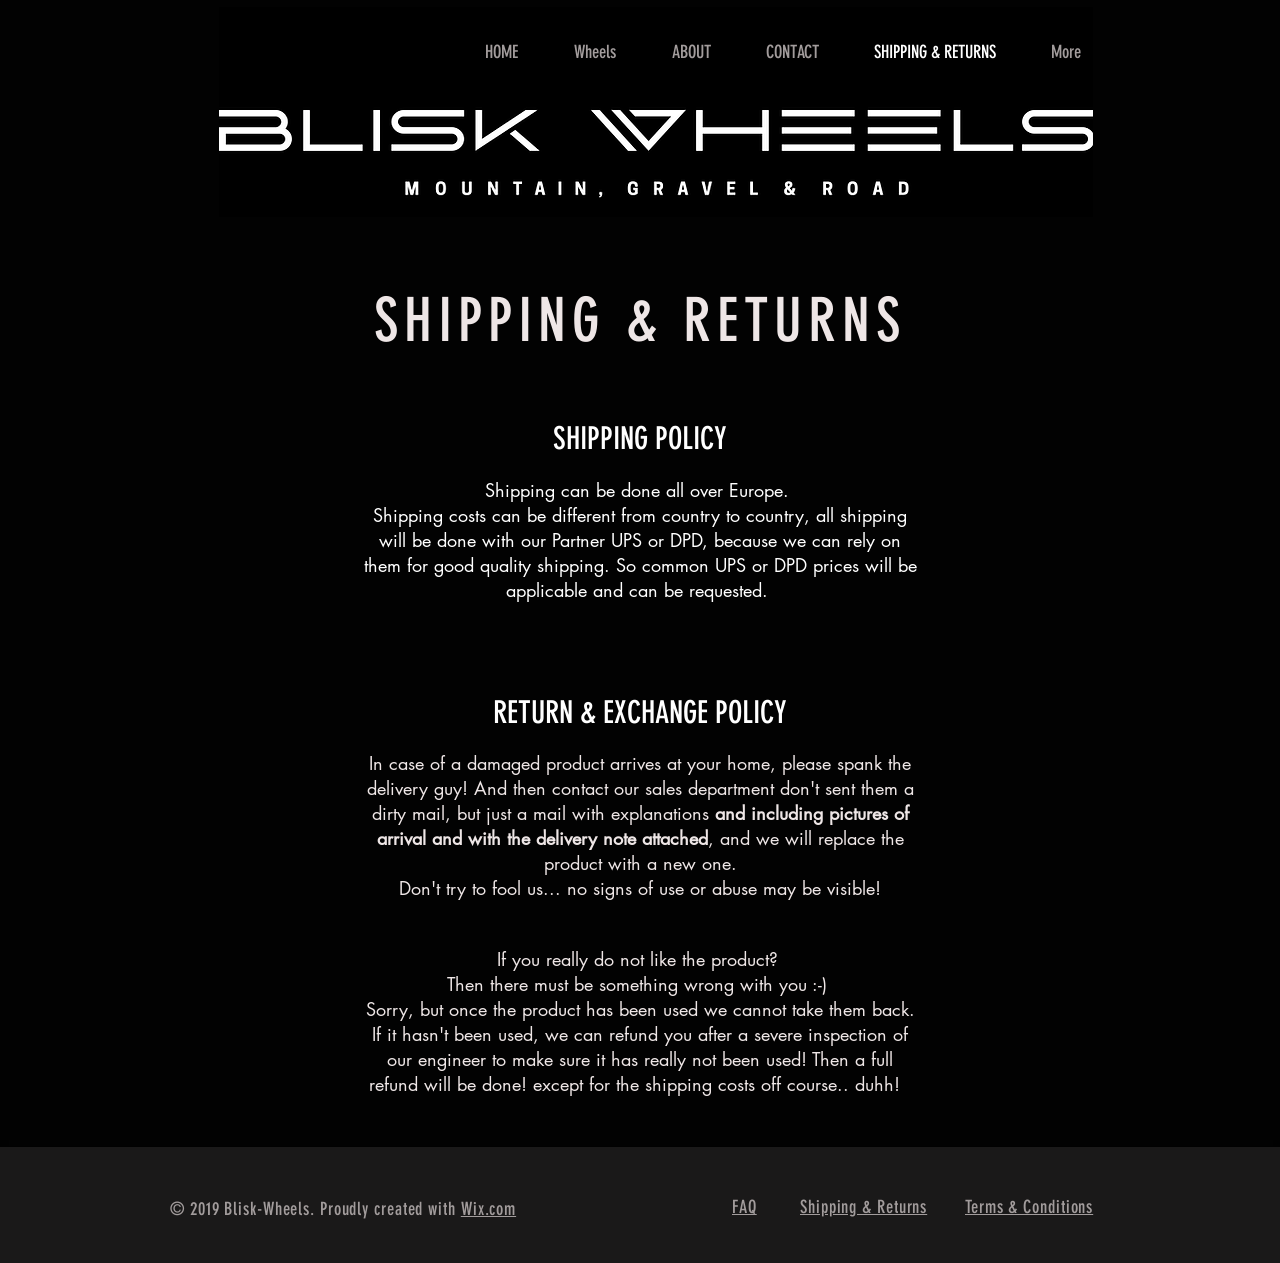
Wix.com (488, 1209)
